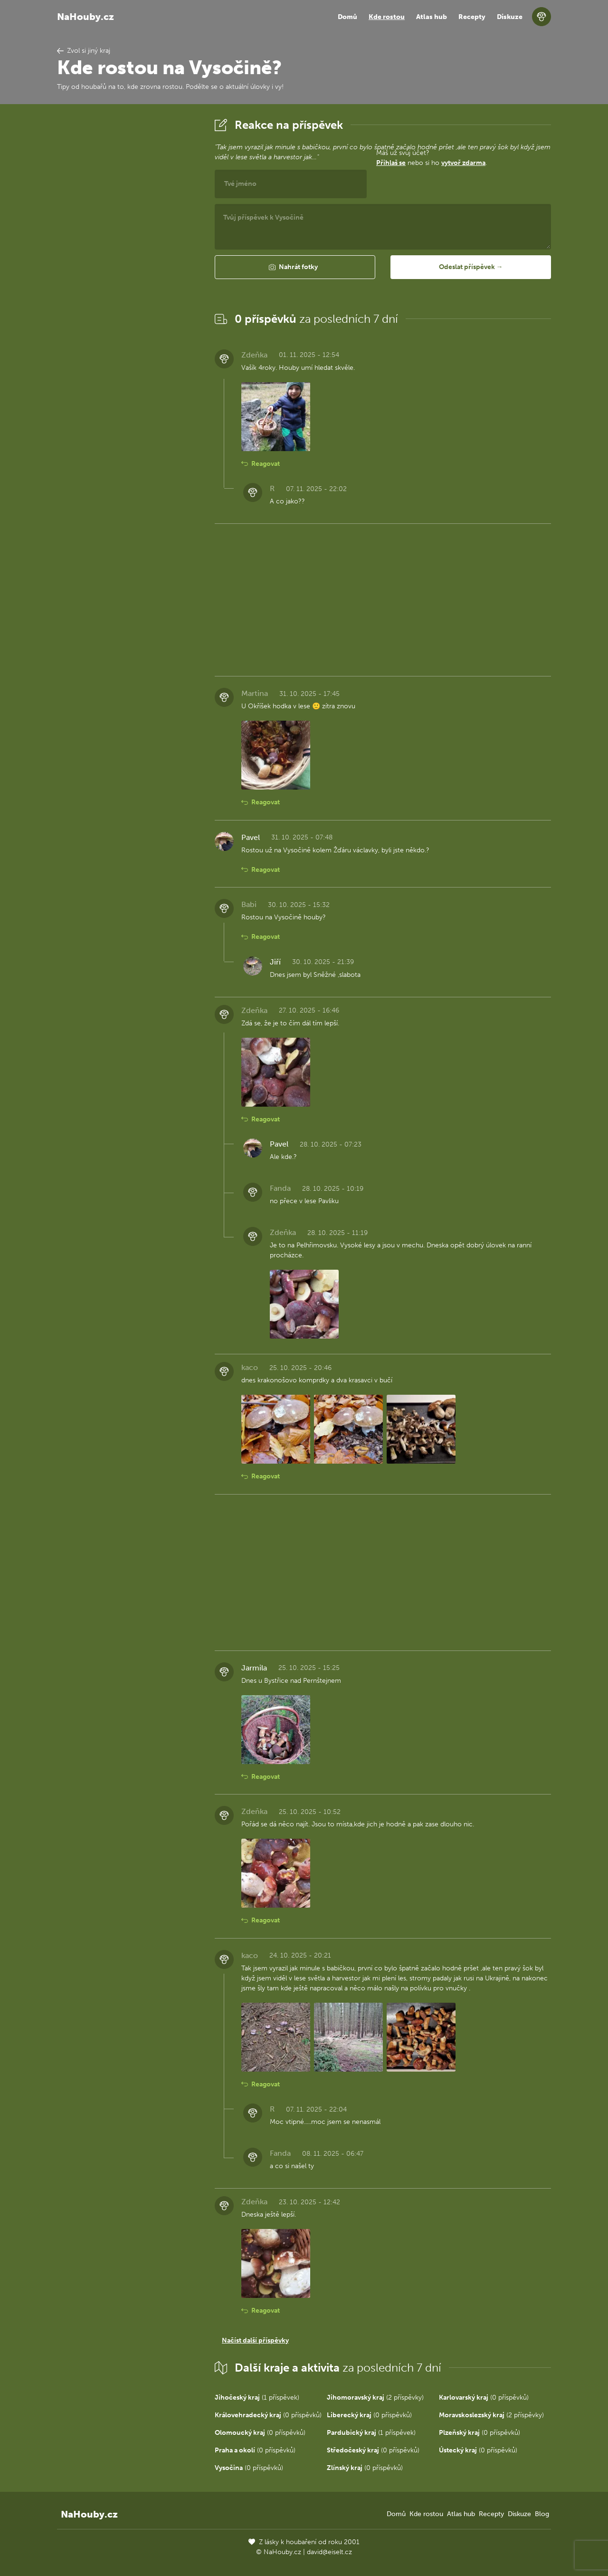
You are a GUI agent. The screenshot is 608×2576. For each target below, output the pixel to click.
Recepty (471, 17)
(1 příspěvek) (257, 2397)
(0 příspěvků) (484, 2397)
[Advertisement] (128, 258)
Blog (542, 2514)
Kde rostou (387, 17)
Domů (347, 17)
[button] (295, 267)
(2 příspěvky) (375, 2397)
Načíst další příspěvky (255, 2340)
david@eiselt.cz (329, 2552)
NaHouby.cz (85, 16)
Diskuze (509, 17)
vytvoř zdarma (463, 163)
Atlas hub (431, 17)
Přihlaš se (391, 163)
